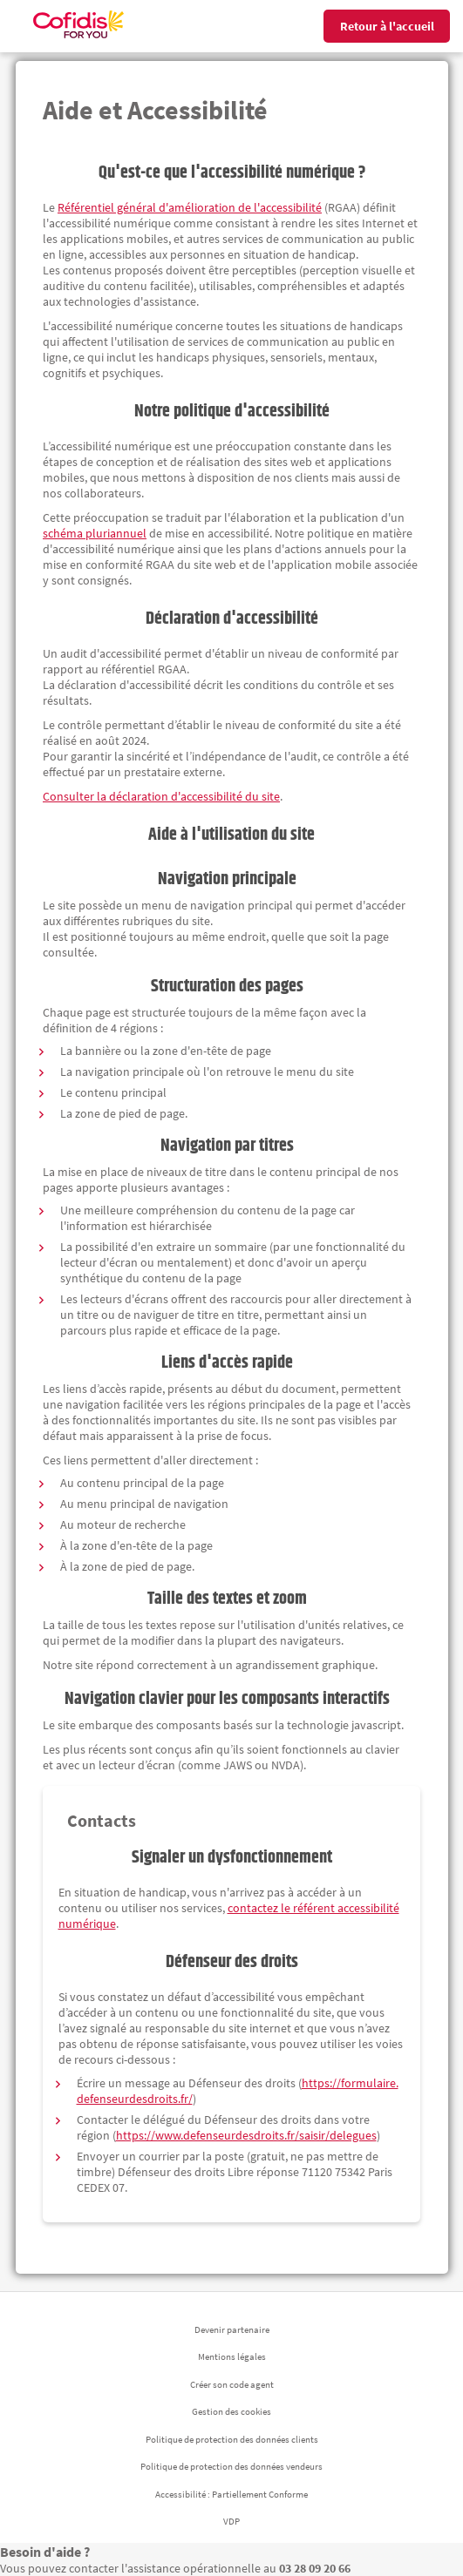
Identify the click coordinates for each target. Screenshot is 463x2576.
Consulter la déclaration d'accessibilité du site (161, 796)
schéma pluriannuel (94, 533)
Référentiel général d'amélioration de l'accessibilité (190, 207)
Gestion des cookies (231, 2411)
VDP (231, 2521)
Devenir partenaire (231, 2329)
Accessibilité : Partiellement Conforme (231, 2494)
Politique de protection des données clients (232, 2439)
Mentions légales (232, 2356)
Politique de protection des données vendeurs (231, 2466)
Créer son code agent (232, 2384)
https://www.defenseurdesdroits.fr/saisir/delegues (246, 2135)
